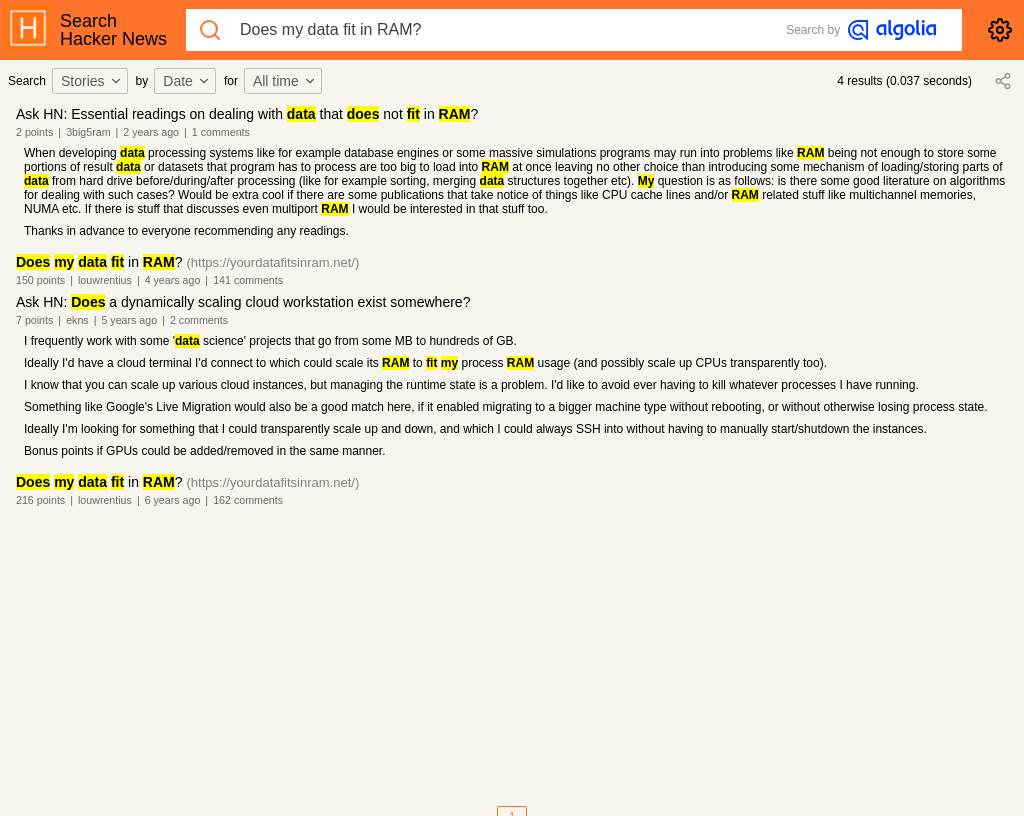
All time (285, 81)
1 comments (221, 132)
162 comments (248, 500)
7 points (34, 320)
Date (187, 81)
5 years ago (129, 320)
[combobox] (93, 81)
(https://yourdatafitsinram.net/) (273, 262)
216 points (40, 500)
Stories (92, 81)
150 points (40, 280)
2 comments (199, 320)
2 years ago (151, 132)
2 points (34, 132)
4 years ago (173, 280)
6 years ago (173, 500)
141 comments (248, 280)
